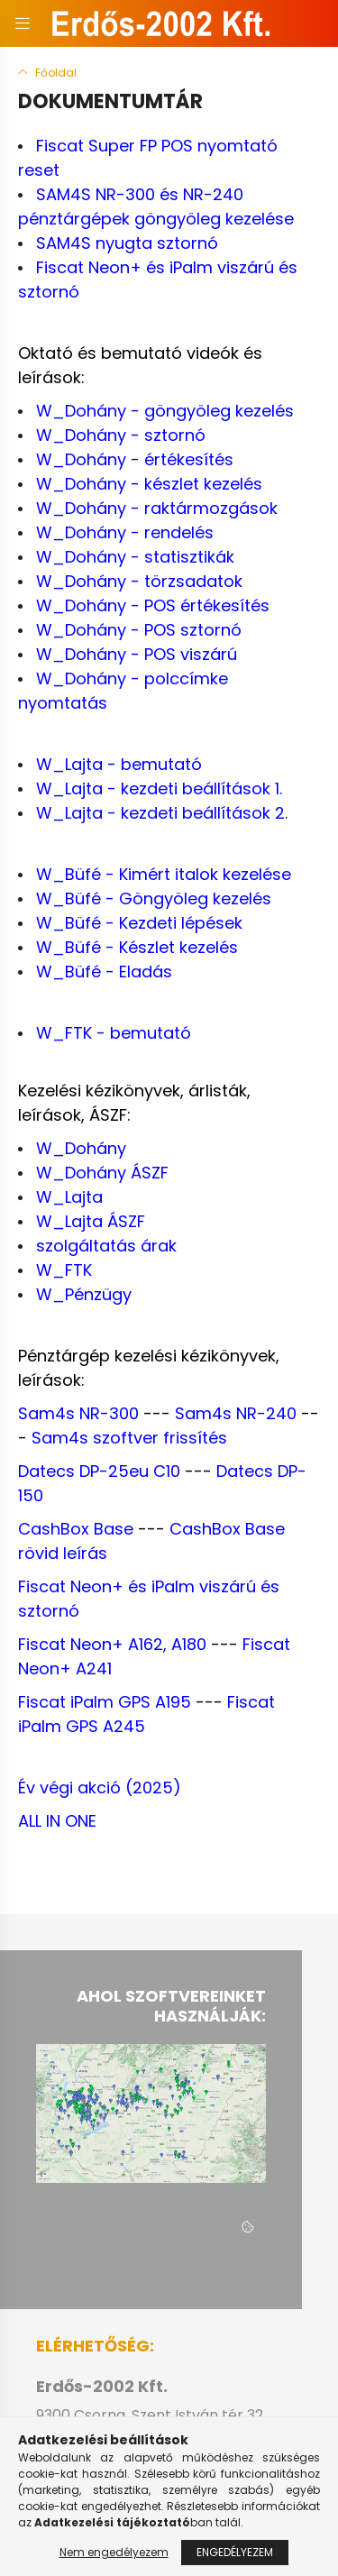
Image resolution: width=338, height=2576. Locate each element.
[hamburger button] (23, 23)
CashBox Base (75, 1528)
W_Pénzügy (84, 1294)
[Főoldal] (47, 72)
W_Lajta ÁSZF (90, 1221)
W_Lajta (69, 1197)
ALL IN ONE (57, 1821)
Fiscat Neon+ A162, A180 (112, 1644)
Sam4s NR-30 (73, 1413)
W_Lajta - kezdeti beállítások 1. (159, 788)
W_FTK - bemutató (113, 1033)
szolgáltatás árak (106, 1245)
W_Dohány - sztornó (121, 435)
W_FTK (64, 1270)
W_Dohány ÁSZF (102, 1172)
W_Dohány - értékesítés (134, 459)
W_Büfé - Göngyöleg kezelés (153, 898)
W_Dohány (81, 1148)
